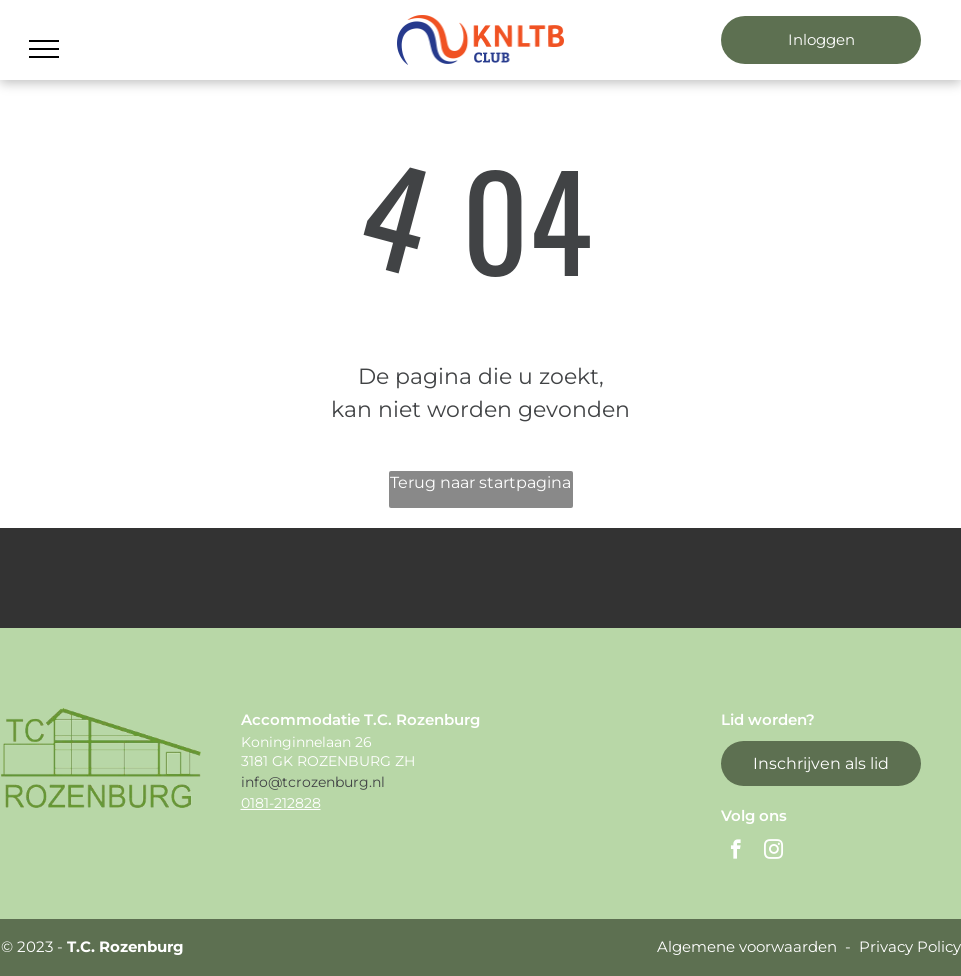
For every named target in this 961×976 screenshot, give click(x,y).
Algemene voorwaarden (747, 946)
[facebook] (735, 852)
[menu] (44, 49)
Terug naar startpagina (480, 482)
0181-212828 (281, 803)
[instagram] (773, 852)
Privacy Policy (910, 946)
